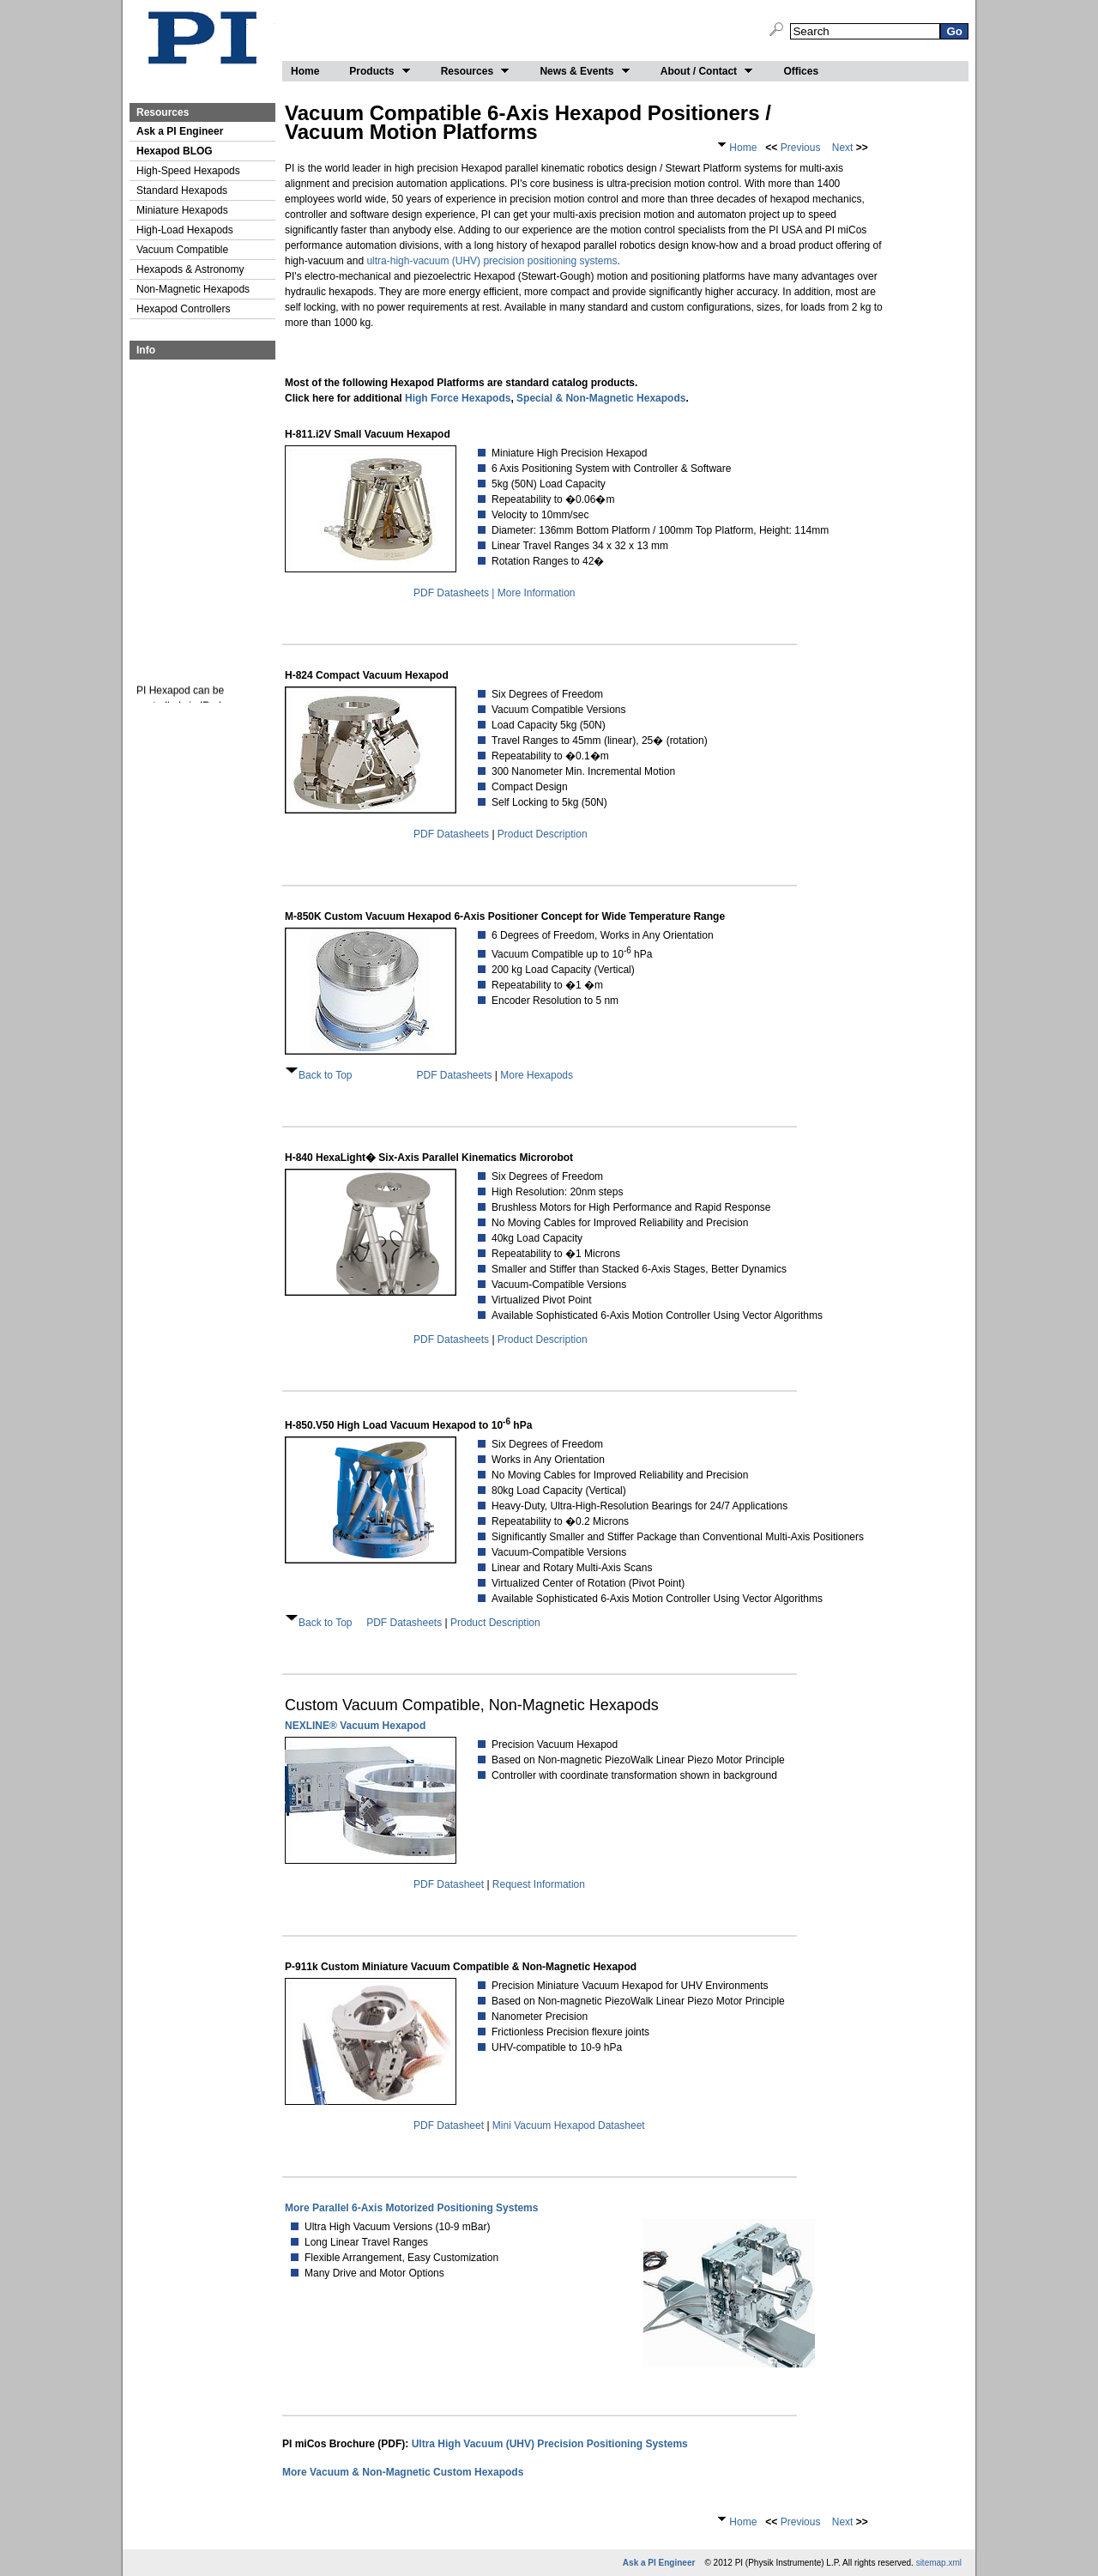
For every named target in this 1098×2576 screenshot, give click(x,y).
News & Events (585, 71)
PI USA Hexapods (202, 40)
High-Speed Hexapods (188, 171)
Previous (798, 148)
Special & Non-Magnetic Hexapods (600, 398)
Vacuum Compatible (182, 250)
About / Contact (707, 71)
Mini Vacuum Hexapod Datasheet (568, 2125)
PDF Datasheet (448, 1884)
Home (305, 71)
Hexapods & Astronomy (190, 269)
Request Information (538, 1884)
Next (841, 148)
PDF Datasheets (451, 834)
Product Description (543, 834)
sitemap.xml (939, 2562)
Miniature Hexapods (182, 210)
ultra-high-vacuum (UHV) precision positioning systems (491, 261)
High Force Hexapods (457, 398)
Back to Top (325, 1075)
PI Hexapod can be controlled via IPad (180, 703)
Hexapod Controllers (183, 309)
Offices (800, 71)
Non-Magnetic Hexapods (193, 289)
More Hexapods (536, 1075)
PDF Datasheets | (455, 593)
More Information (537, 593)
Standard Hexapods (181, 190)
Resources (475, 71)
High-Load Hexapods (184, 230)
